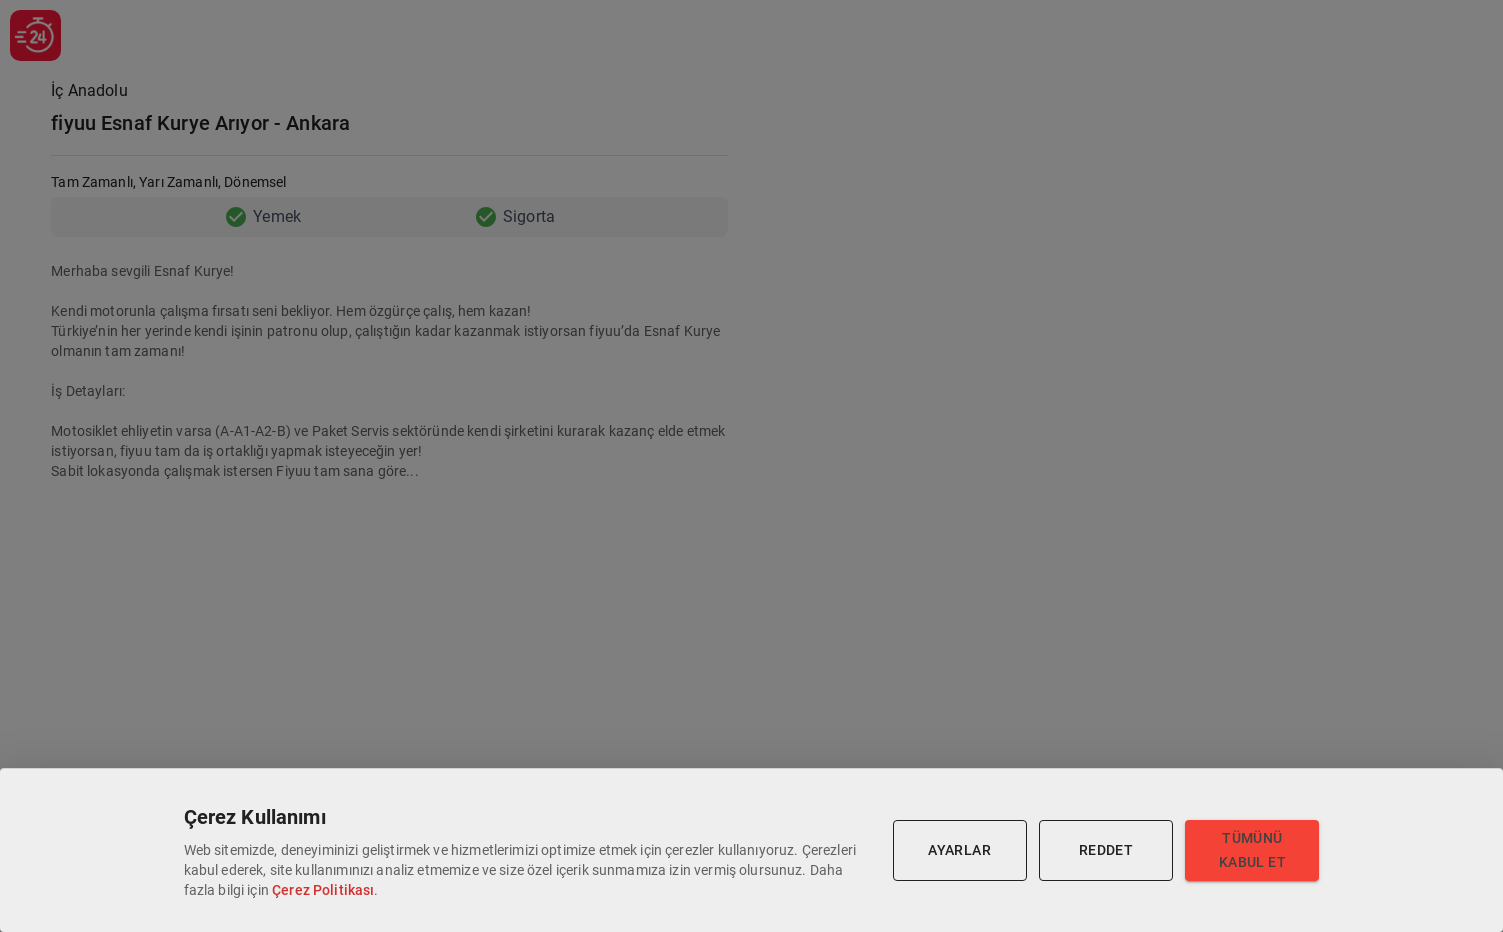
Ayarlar (960, 850)
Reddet (1106, 850)
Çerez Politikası (323, 890)
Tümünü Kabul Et (1252, 850)
